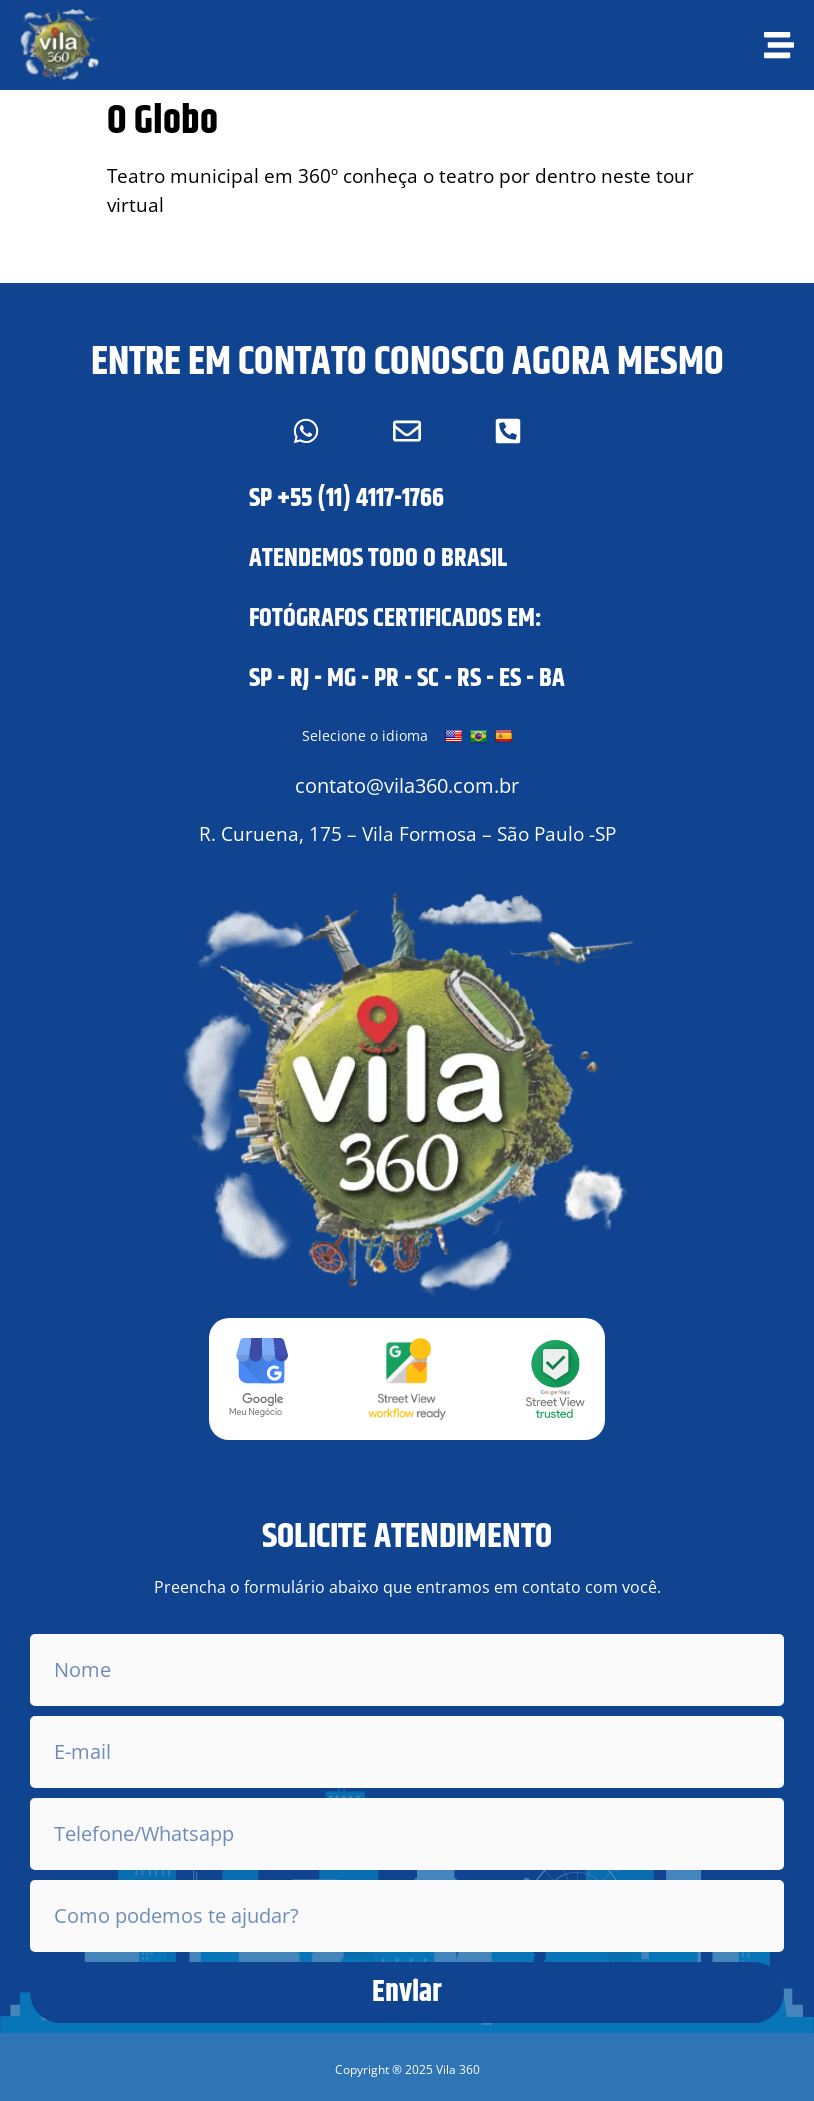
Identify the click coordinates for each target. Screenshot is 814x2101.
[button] (407, 2070)
